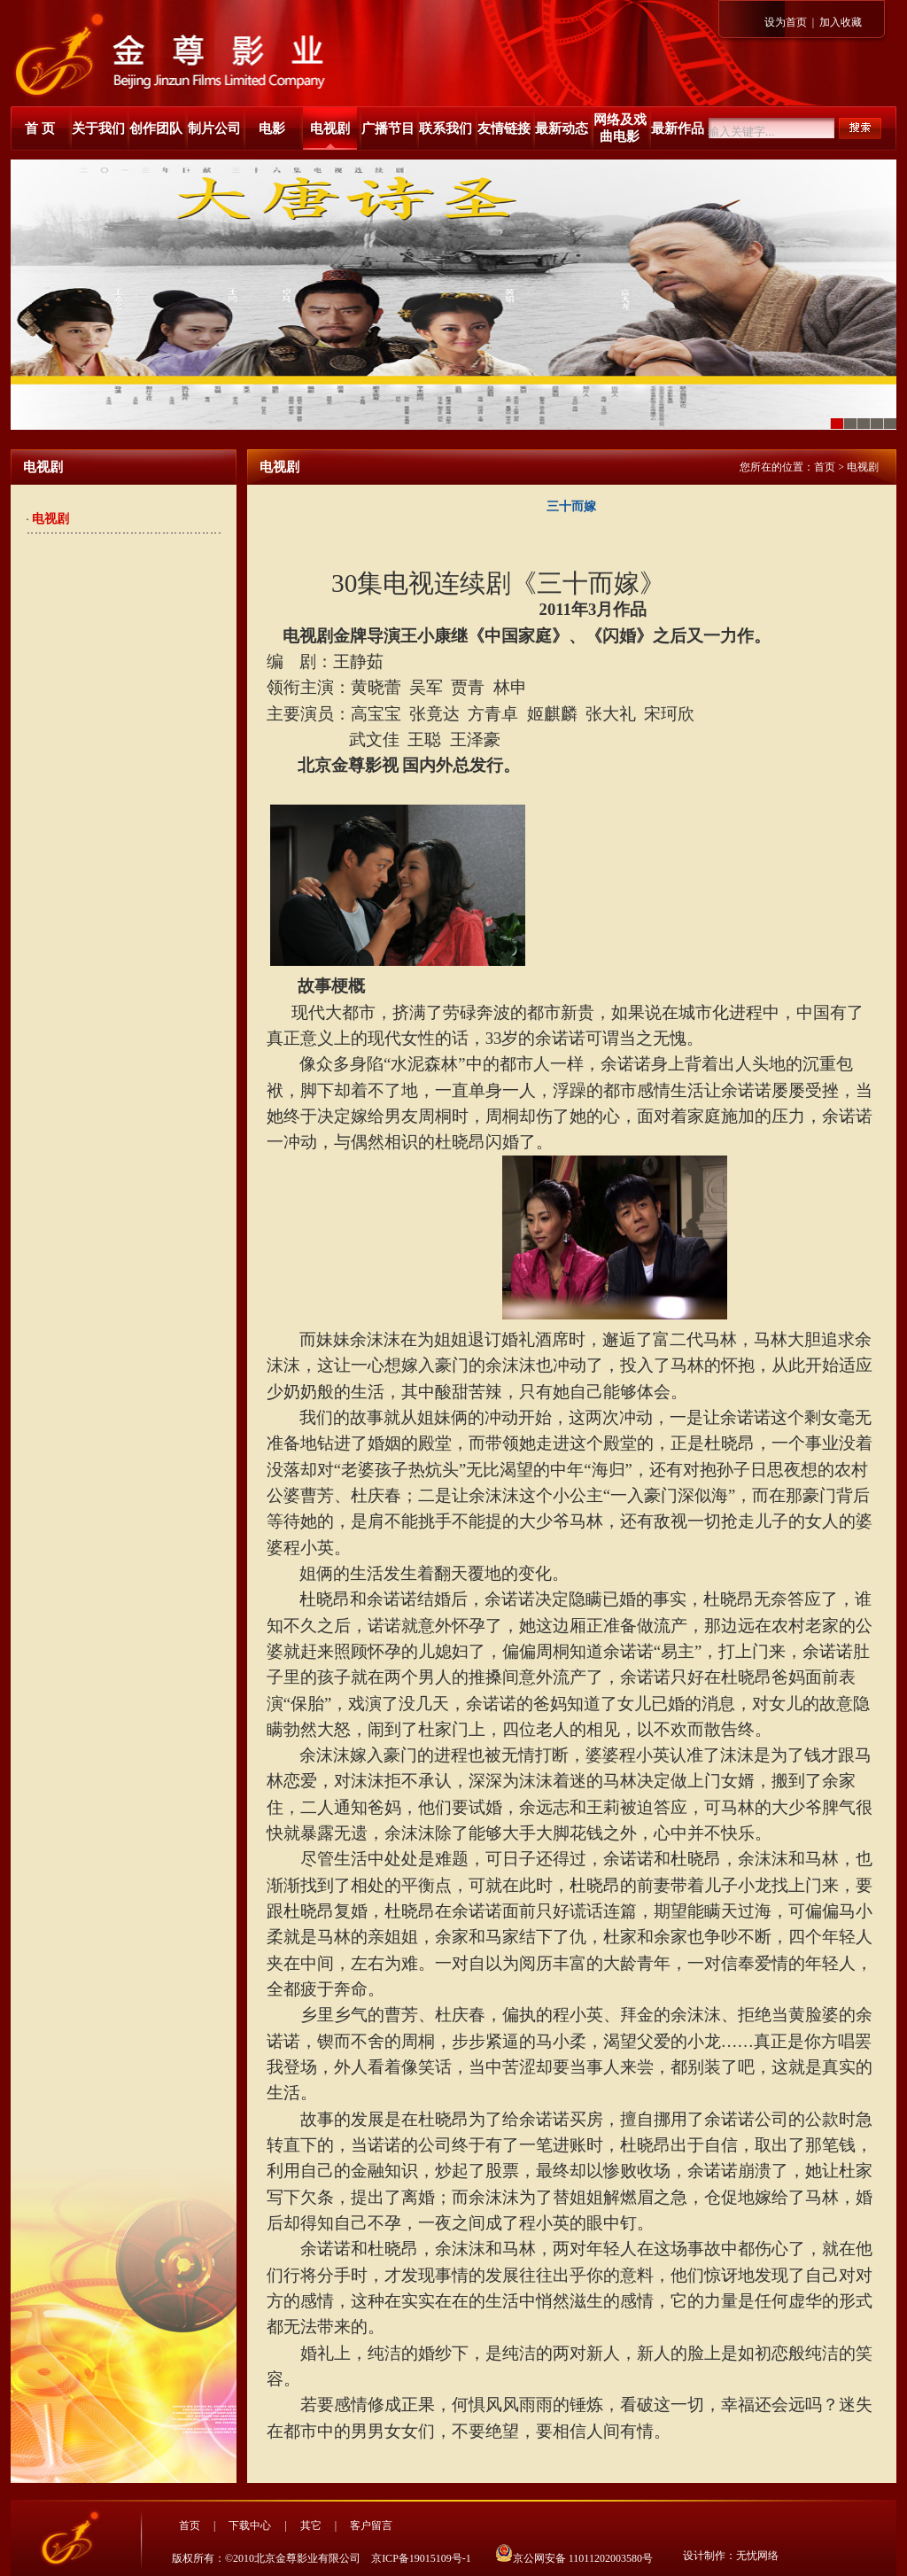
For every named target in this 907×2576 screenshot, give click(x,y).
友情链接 (504, 128)
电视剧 (330, 128)
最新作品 (677, 128)
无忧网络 (757, 2555)
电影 (272, 128)
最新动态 (561, 128)
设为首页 (785, 22)
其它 (311, 2525)
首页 (824, 467)
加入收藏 (840, 22)
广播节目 (388, 128)
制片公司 (214, 128)
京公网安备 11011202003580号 (574, 2558)
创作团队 (155, 128)
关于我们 (98, 128)
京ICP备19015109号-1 (421, 2558)
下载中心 (250, 2525)
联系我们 (445, 128)
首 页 (40, 128)
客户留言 (371, 2525)
